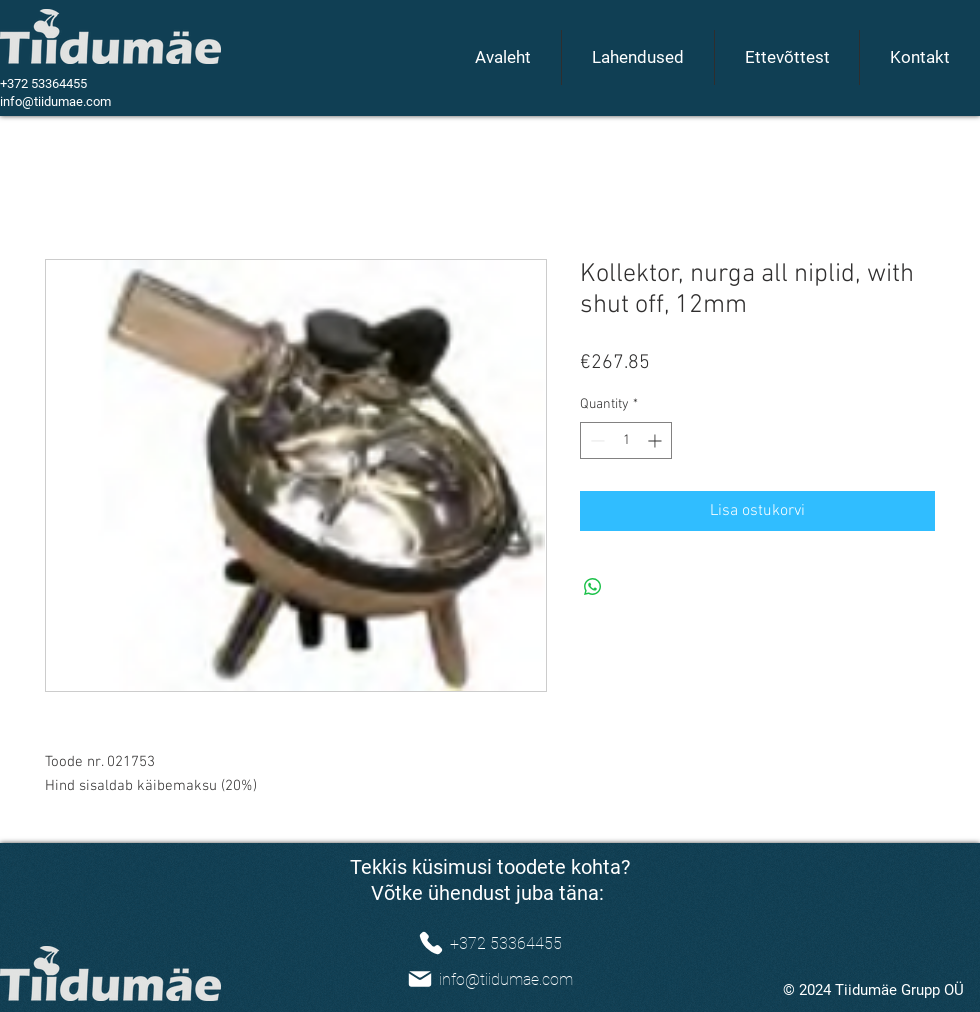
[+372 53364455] (489, 943)
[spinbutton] (626, 440)
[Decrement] (595, 440)
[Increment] (656, 440)
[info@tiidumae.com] (489, 979)
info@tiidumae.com (55, 101)
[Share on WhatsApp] (593, 587)
